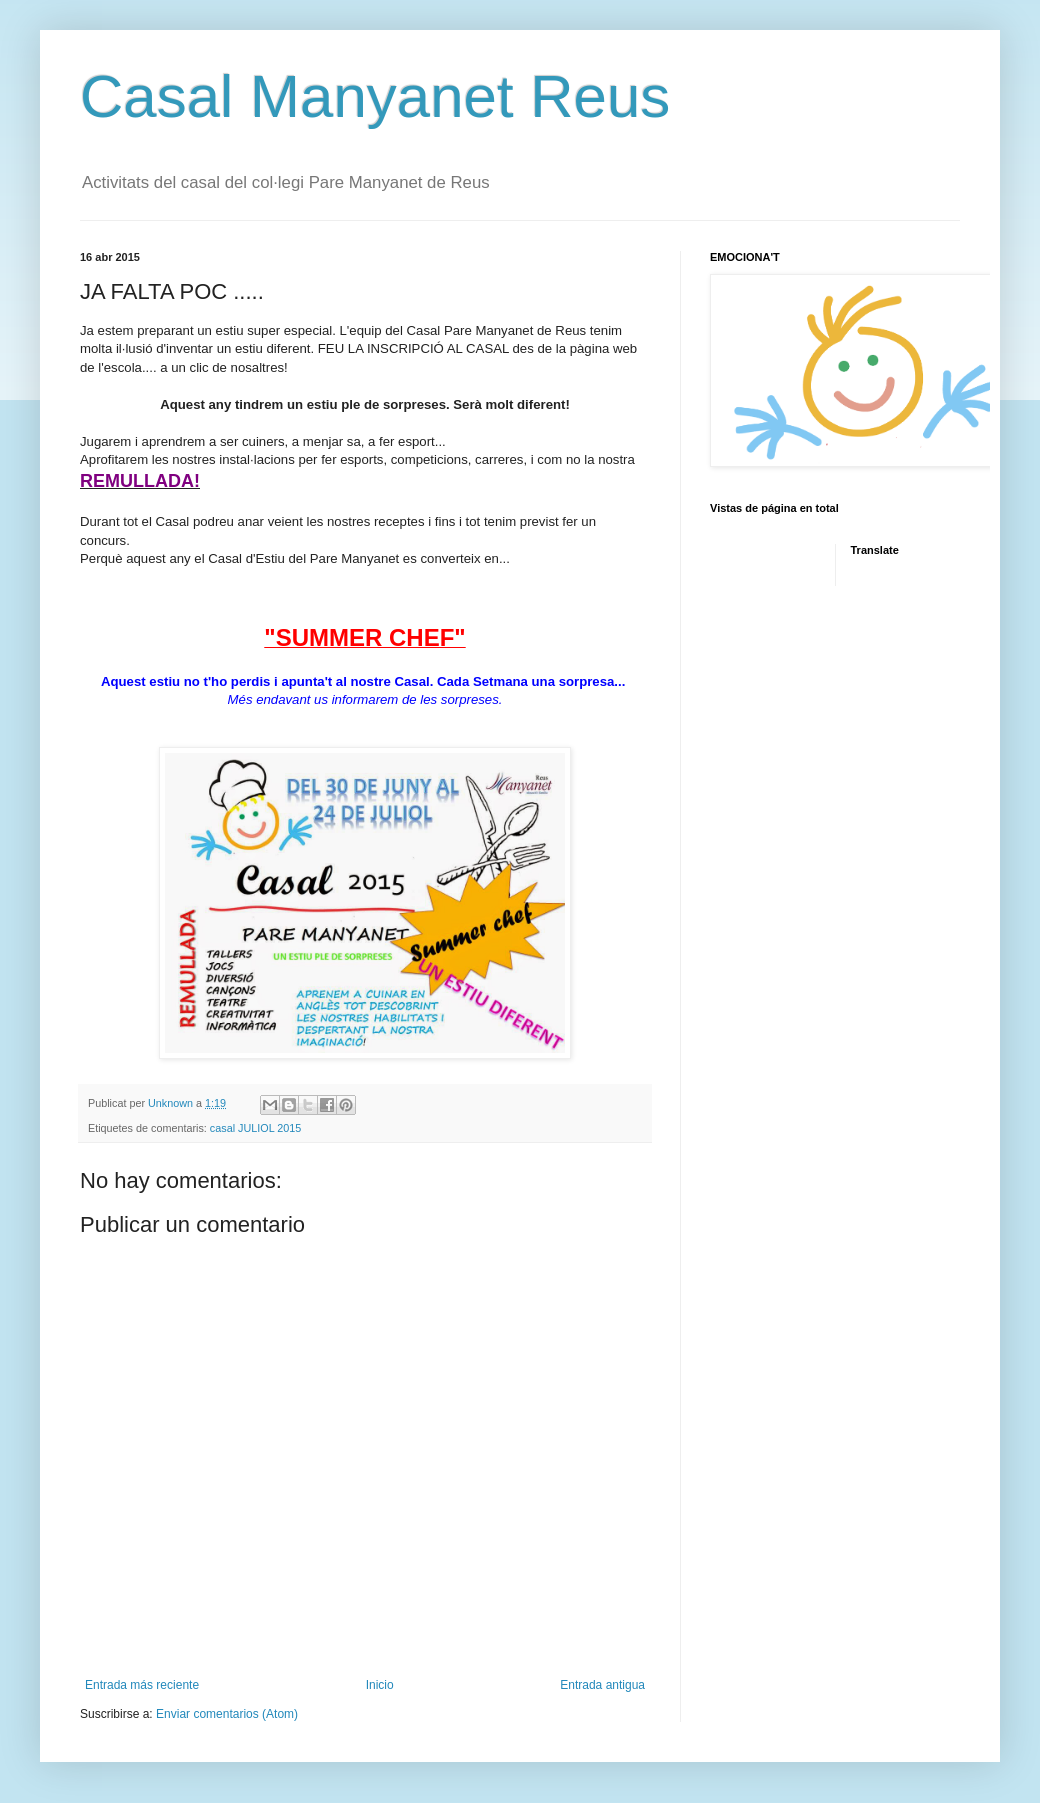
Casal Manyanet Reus (375, 96)
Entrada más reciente (142, 1685)
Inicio (380, 1685)
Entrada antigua (602, 1685)
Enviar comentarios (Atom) (227, 1714)
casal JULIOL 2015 (255, 1128)
